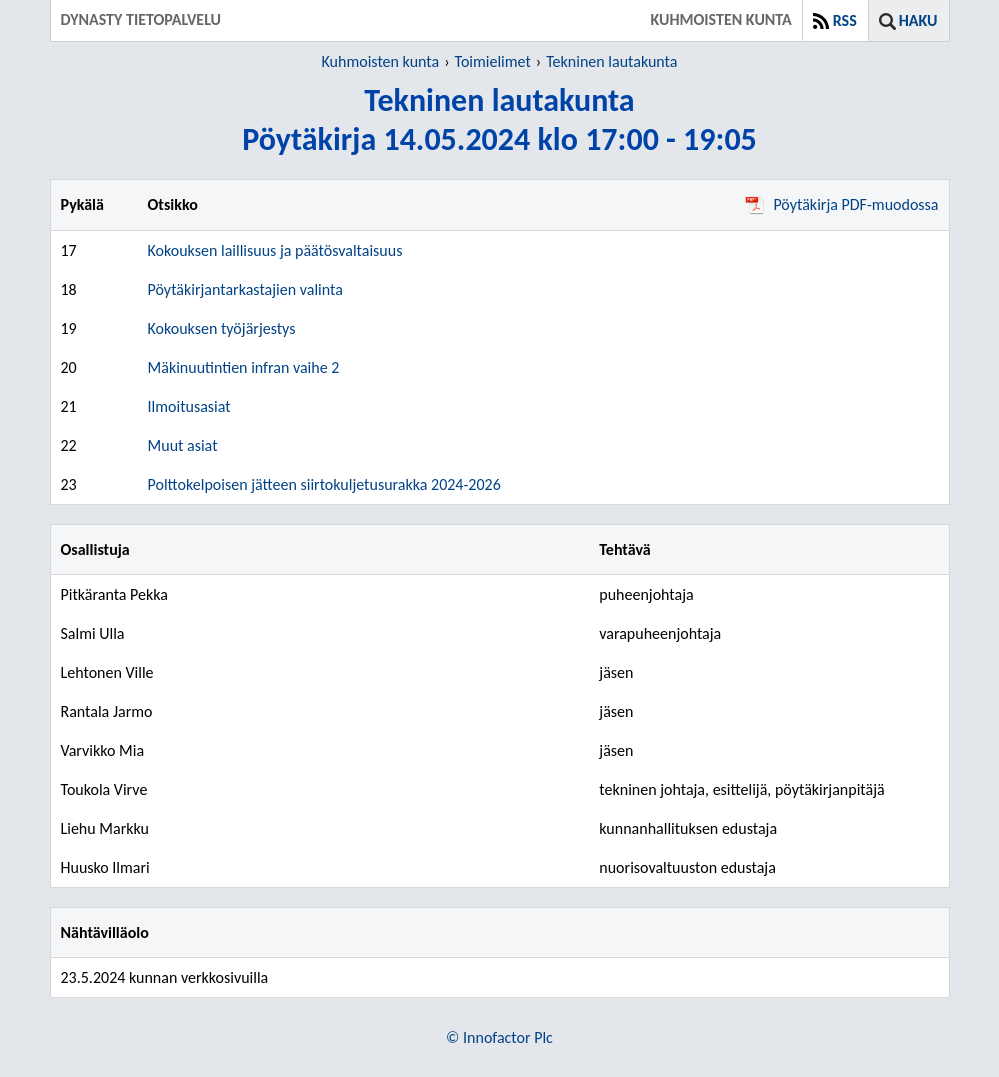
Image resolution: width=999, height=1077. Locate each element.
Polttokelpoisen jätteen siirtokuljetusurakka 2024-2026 (324, 484)
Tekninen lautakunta (611, 61)
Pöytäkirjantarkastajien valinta (245, 289)
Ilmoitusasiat (189, 406)
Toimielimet (493, 61)
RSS (845, 20)
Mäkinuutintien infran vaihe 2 (244, 367)
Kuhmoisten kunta (381, 61)
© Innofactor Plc (499, 1037)
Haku (918, 20)
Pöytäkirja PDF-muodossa (841, 204)
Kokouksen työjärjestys (222, 328)
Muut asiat (183, 445)
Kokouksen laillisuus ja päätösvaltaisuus (275, 250)
